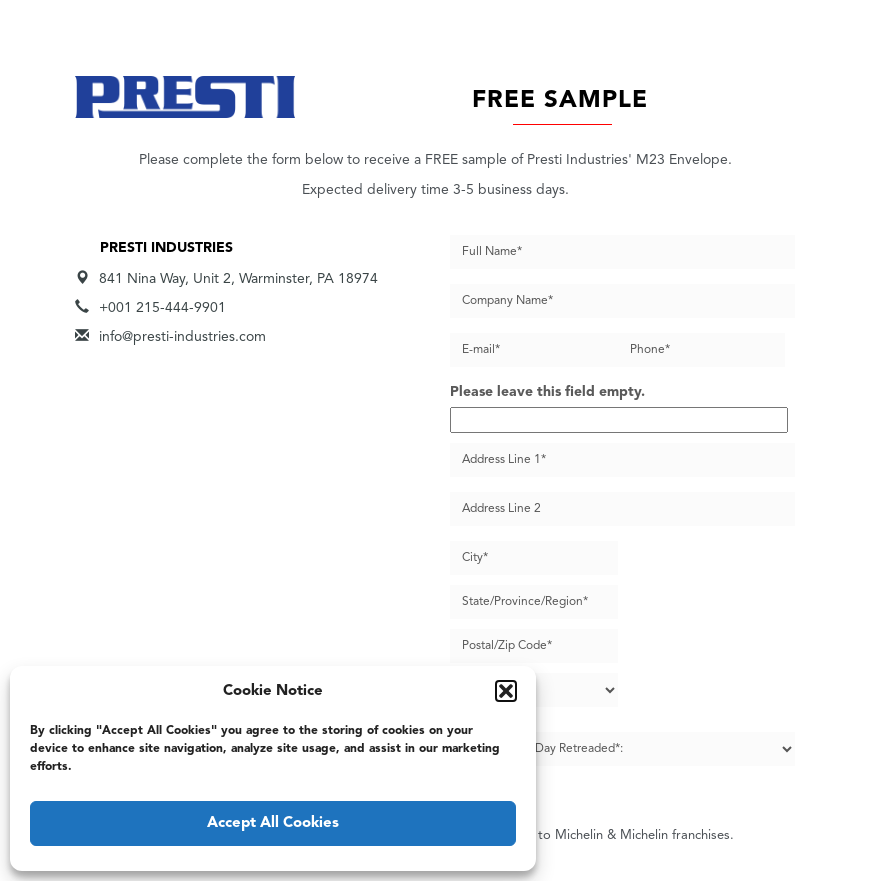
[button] (506, 691)
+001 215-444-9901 (162, 308)
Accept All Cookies (273, 823)
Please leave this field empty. (547, 392)
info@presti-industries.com (182, 337)
